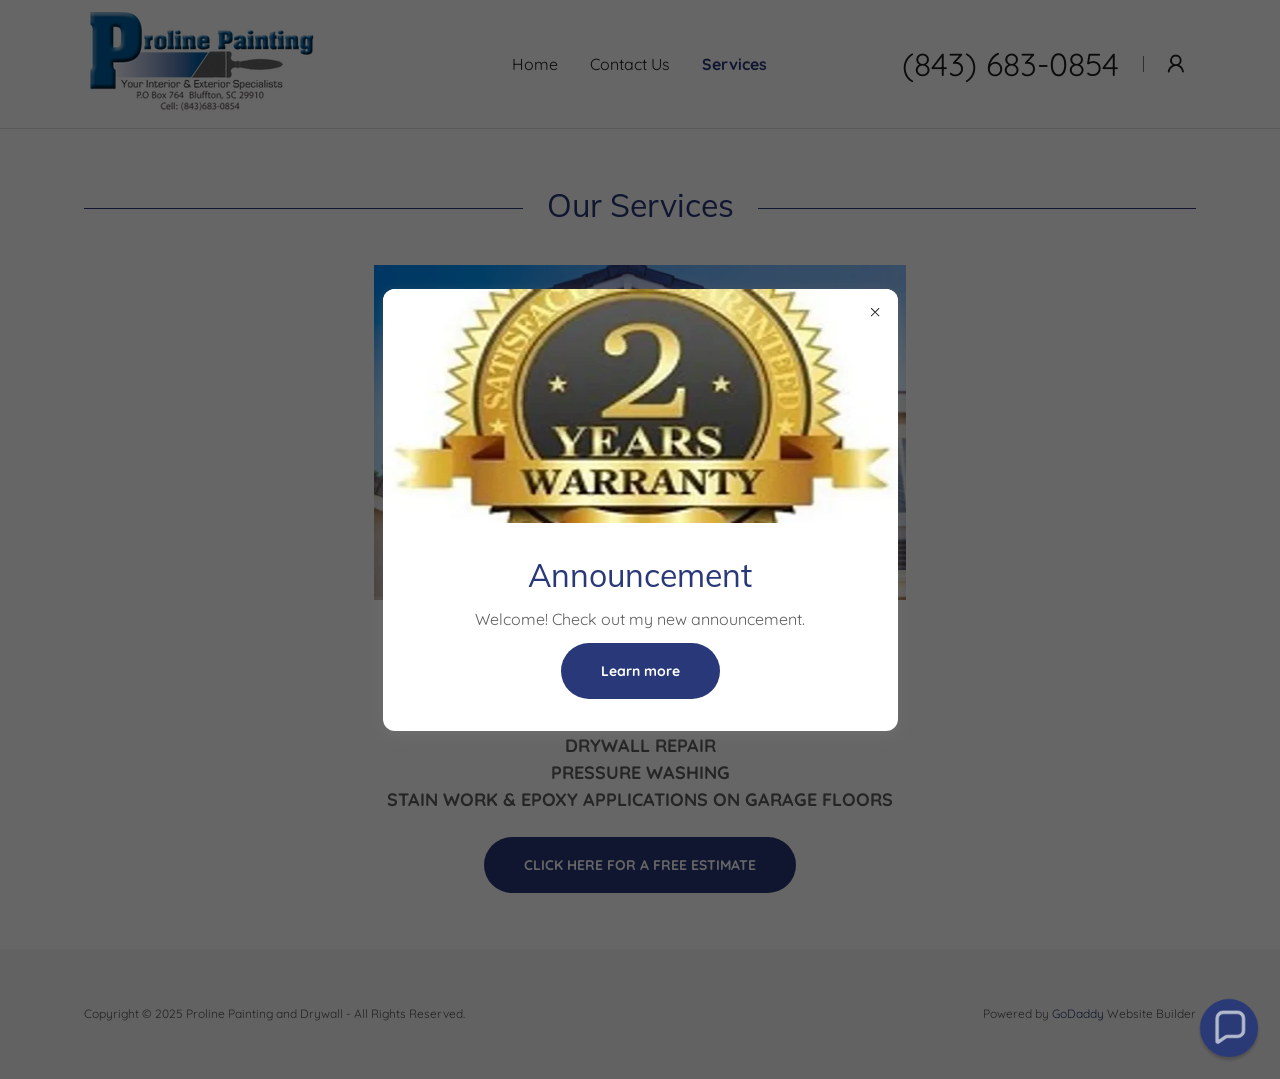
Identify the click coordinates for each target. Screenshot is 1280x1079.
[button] (1228, 1027)
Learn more (640, 671)
